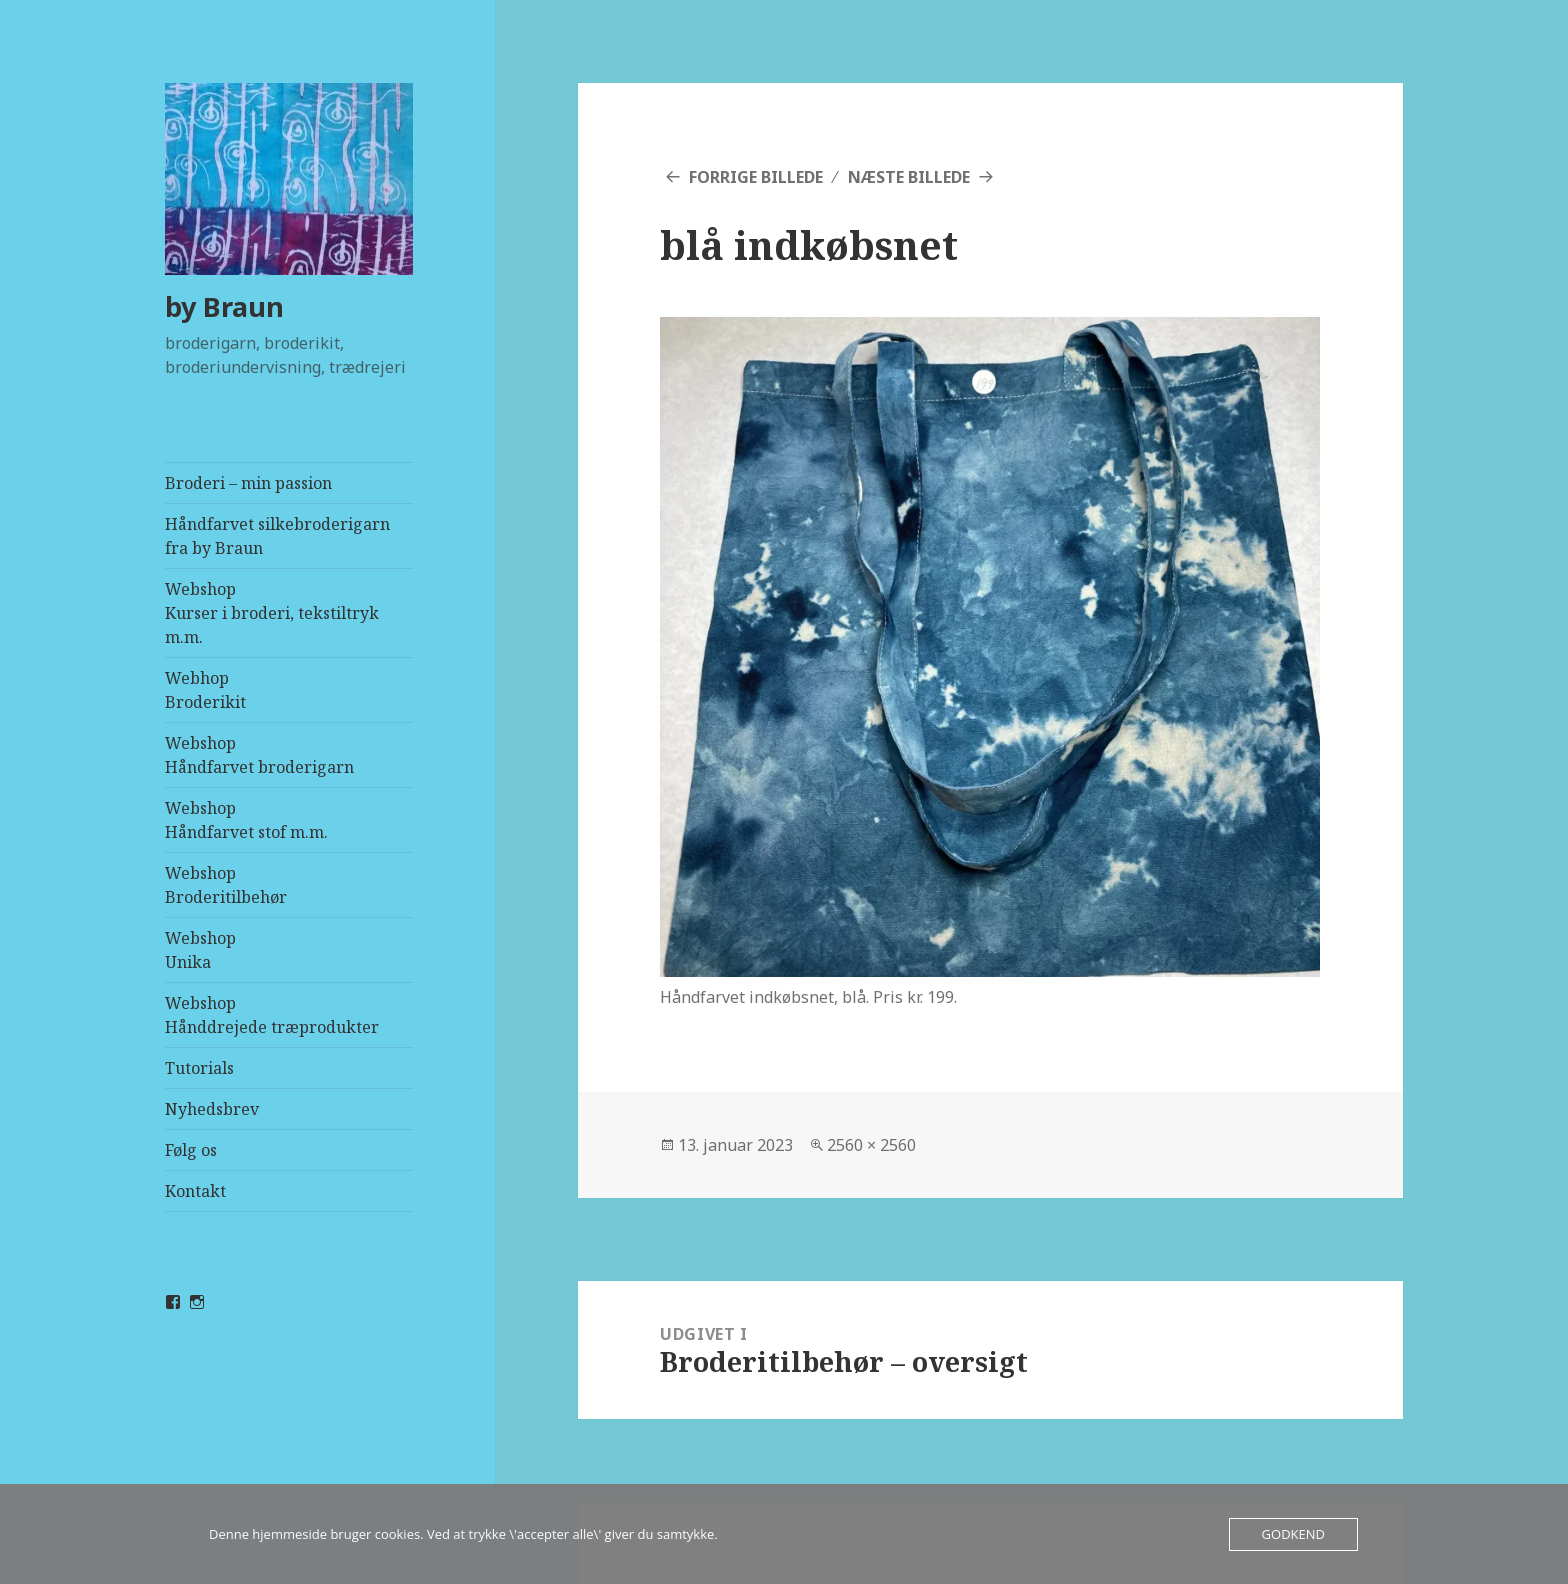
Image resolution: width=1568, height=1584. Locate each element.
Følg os (191, 1150)
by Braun (224, 306)
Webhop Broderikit (205, 690)
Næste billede (909, 177)
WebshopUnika (200, 950)
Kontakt (195, 1191)
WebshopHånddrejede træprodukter (272, 1015)
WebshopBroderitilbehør (226, 885)
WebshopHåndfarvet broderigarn (259, 755)
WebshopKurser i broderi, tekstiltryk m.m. (272, 613)
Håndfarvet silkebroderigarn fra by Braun (277, 536)
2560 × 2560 (871, 1145)
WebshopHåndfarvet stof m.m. (246, 820)
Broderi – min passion (248, 483)
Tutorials (199, 1068)
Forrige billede (756, 177)
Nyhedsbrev (212, 1109)
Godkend (1293, 1534)
